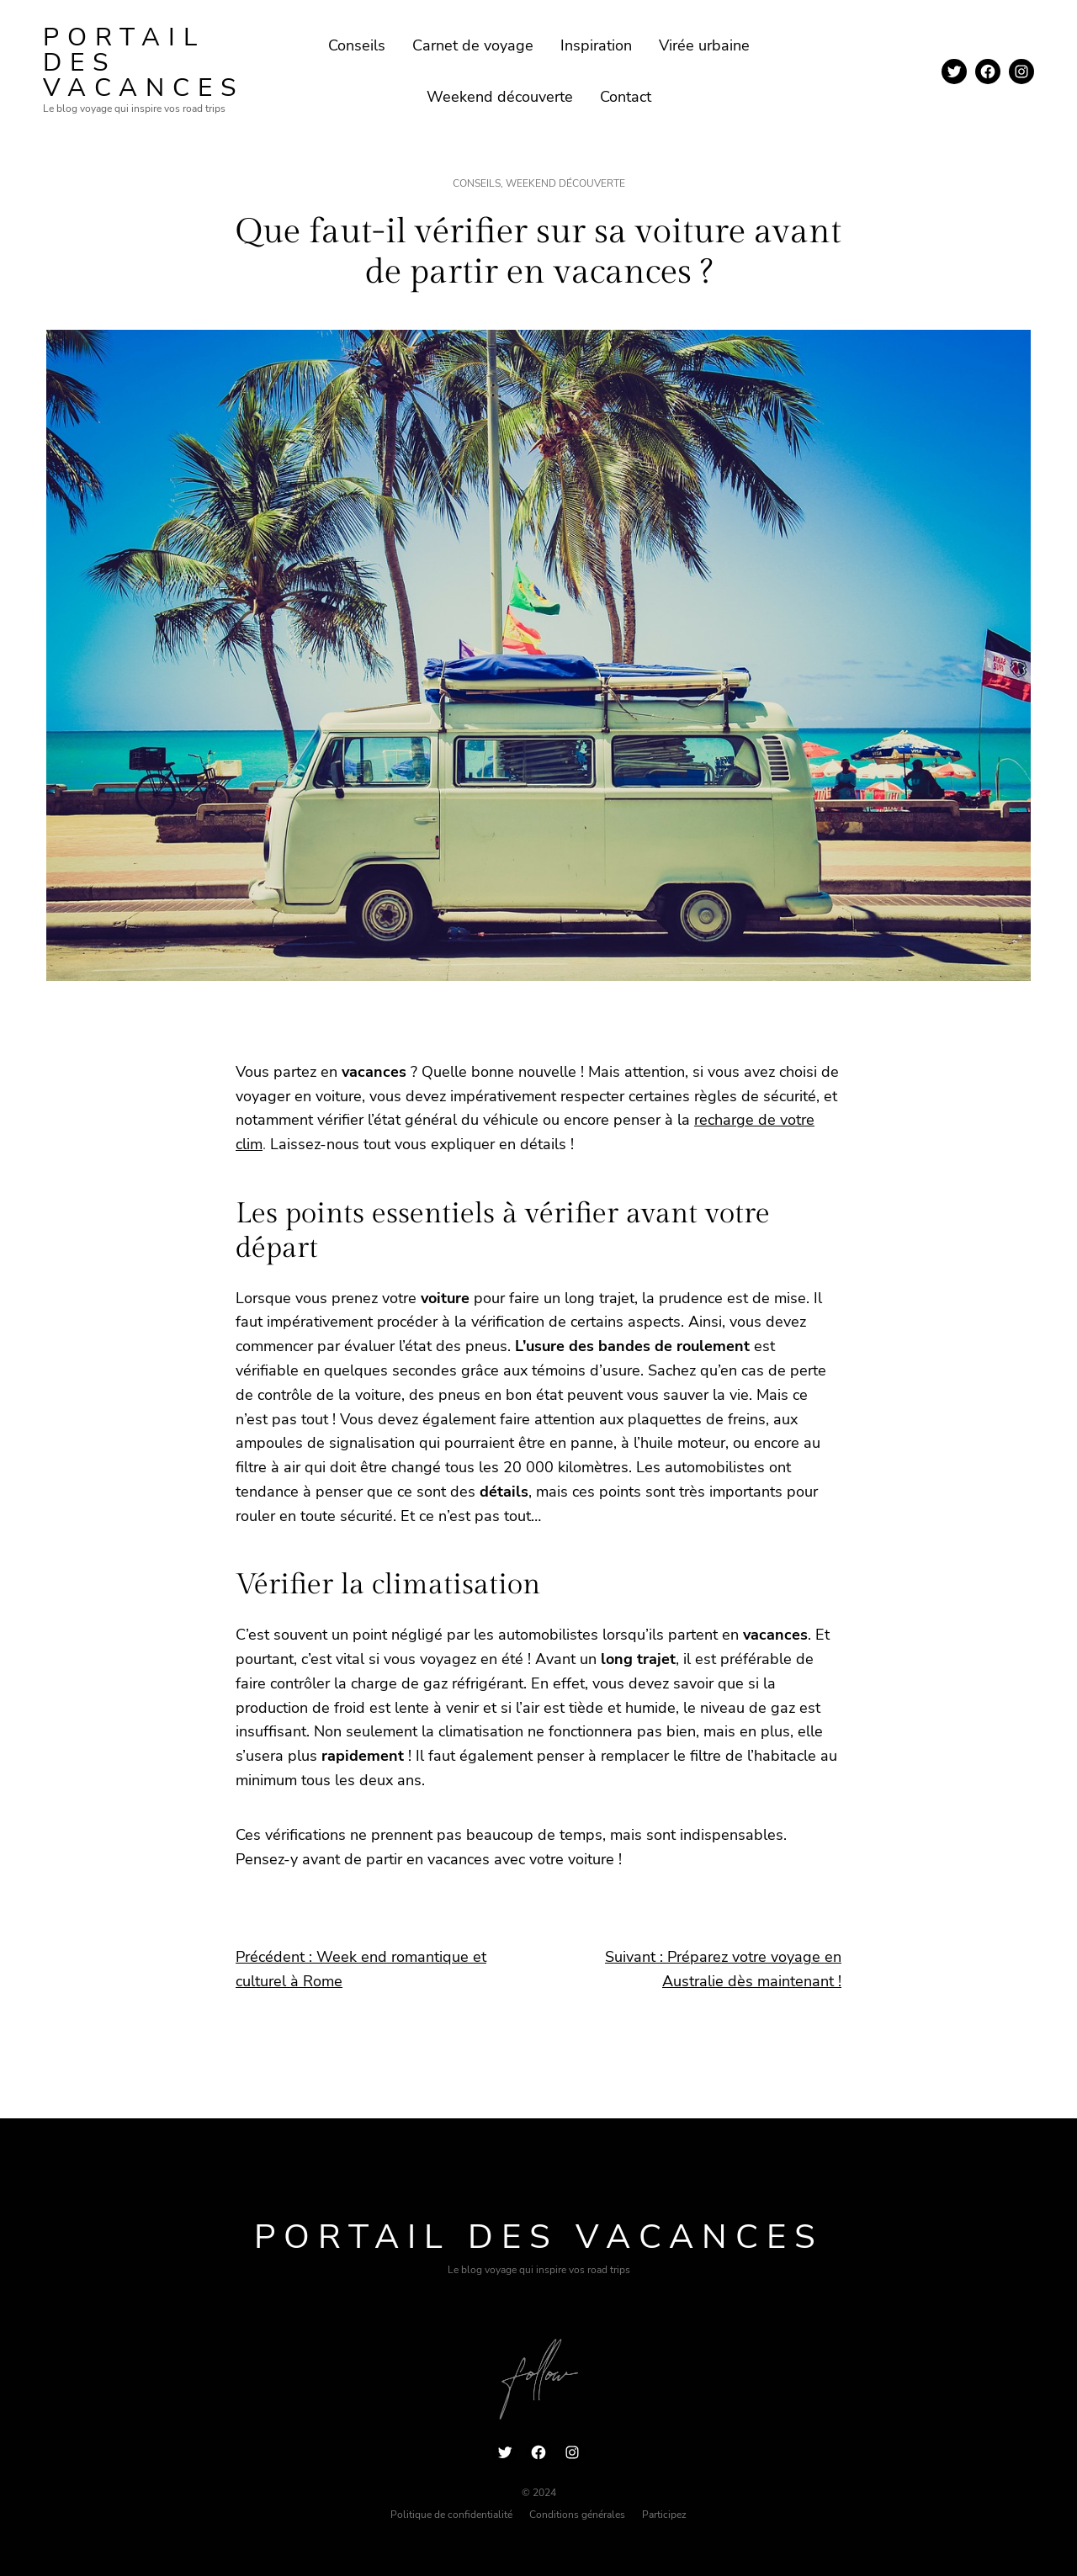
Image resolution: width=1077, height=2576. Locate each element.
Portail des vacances (539, 2237)
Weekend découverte (565, 183)
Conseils (477, 183)
